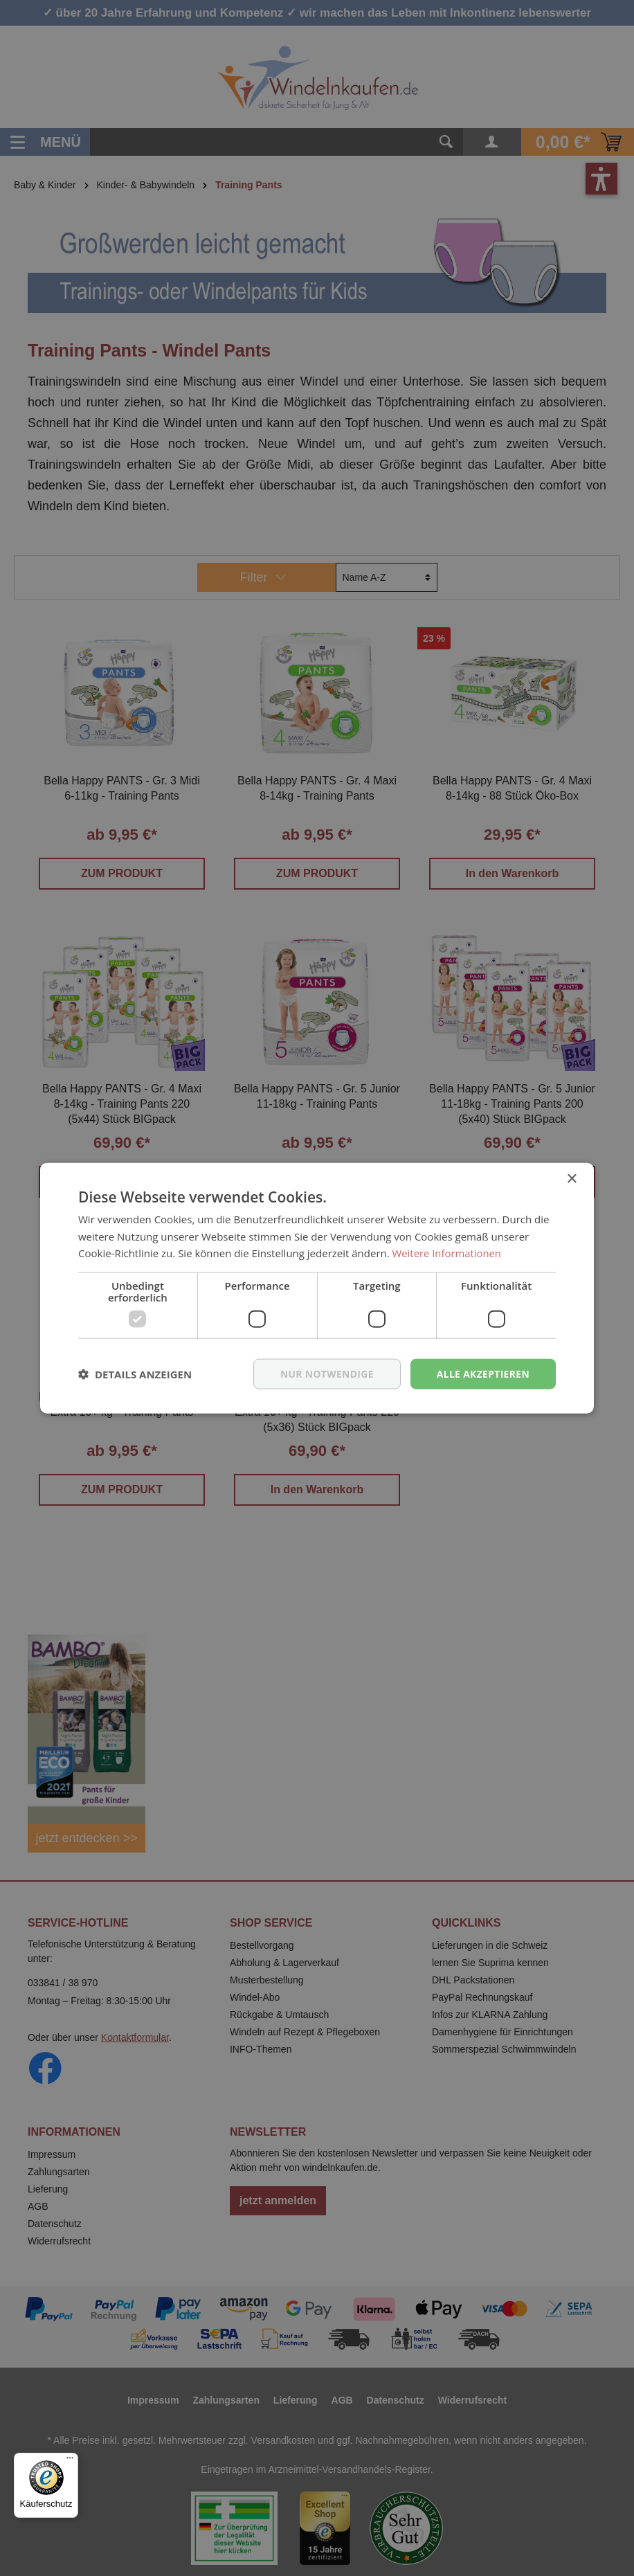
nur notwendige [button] (325, 1373)
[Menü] (70, 2461)
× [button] (571, 1178)
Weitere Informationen (447, 1253)
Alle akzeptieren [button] (482, 1373)
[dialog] (317, 1288)
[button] (135, 1374)
